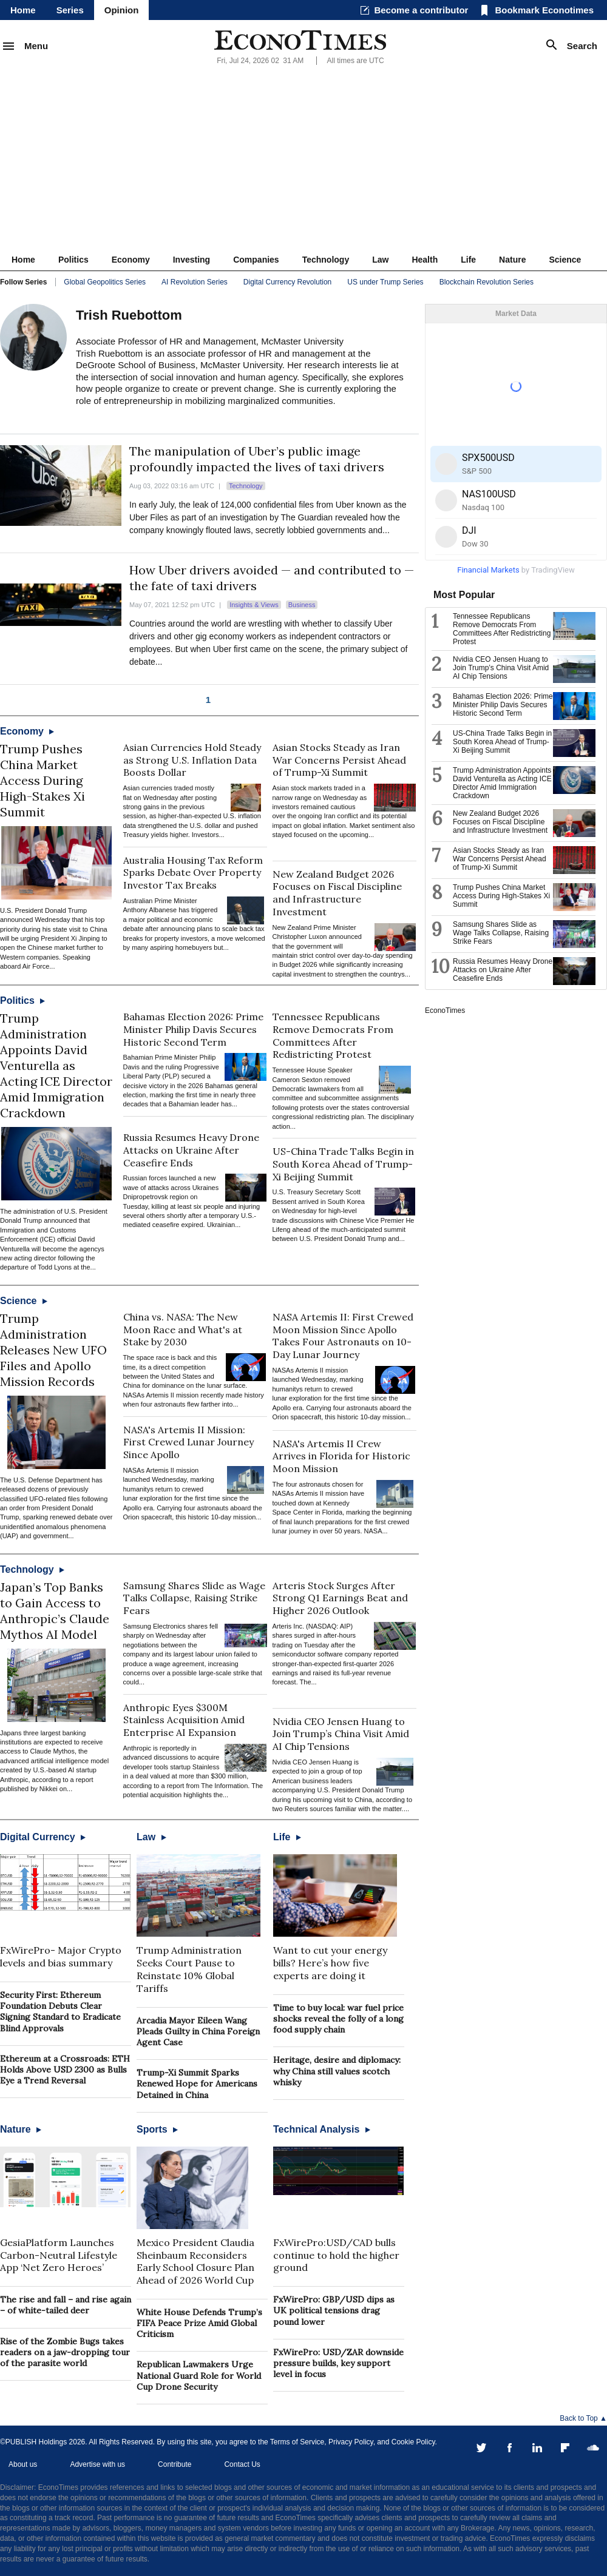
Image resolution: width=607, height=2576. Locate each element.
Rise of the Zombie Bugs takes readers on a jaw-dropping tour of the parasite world (65, 2352)
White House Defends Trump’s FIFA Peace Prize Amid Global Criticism (199, 2323)
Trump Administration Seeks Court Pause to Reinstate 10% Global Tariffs (189, 1969)
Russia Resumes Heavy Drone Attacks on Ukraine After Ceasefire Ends (191, 1150)
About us (22, 2464)
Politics (73, 259)
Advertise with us (97, 2464)
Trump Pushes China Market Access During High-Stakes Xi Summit (42, 780)
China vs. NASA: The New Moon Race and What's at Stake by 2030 (182, 1329)
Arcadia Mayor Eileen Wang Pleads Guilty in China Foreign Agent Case (198, 2031)
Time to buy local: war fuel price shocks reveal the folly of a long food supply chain (338, 2018)
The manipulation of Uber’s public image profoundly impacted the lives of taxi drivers (256, 458)
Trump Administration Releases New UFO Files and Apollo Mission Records (53, 1350)
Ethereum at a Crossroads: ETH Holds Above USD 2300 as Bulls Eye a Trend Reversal (65, 2069)
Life (468, 259)
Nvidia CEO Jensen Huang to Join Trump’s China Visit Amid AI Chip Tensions (341, 1734)
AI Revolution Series (194, 282)
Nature (512, 259)
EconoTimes (445, 1010)
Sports (157, 2129)
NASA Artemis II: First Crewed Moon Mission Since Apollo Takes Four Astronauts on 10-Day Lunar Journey (343, 1335)
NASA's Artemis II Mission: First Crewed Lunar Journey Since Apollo (188, 1442)
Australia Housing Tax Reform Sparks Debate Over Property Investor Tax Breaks (193, 873)
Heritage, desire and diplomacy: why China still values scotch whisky (337, 2070)
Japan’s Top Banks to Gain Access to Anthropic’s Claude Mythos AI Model (54, 1610)
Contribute (174, 2464)
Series (70, 10)
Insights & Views (254, 604)
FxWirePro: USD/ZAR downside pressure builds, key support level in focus (338, 2363)
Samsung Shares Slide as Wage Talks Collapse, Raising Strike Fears (194, 1598)
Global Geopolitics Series (105, 282)
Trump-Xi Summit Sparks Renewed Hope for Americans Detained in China (197, 2083)
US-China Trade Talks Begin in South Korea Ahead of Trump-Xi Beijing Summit (343, 1164)
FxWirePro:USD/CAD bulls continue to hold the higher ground (336, 2255)
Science (565, 259)
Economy (131, 259)
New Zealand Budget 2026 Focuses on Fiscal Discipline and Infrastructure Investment (337, 893)
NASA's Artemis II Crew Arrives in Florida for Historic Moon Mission (341, 1456)
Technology (326, 259)
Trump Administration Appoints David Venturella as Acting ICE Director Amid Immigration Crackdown (56, 1065)
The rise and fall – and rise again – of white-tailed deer (65, 2305)
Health (425, 259)
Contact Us (242, 2464)
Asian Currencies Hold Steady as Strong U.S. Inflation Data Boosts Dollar (192, 760)
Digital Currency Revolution (287, 282)
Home (23, 10)
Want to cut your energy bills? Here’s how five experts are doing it (330, 1963)
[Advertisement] (303, 158)
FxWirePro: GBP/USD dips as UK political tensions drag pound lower (334, 2310)
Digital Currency (43, 1837)
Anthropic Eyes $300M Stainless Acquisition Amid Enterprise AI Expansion (184, 1720)
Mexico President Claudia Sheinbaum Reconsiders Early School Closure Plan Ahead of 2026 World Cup (195, 2261)
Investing (191, 259)
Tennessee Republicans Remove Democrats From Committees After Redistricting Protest (333, 1035)
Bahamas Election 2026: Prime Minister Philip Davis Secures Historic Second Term (193, 1029)
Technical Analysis (321, 2129)
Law (380, 259)
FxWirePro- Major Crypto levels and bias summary (60, 1956)
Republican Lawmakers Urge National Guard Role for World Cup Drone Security (199, 2375)
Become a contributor (421, 10)
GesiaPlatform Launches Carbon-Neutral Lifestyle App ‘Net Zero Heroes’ (58, 2255)
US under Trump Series (385, 282)
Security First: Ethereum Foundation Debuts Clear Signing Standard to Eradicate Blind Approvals (60, 2011)
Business (302, 604)
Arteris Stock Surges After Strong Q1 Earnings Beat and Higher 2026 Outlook (340, 1598)
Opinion (121, 10)
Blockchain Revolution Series (486, 282)
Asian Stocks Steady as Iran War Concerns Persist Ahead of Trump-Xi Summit (339, 760)
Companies (256, 259)
